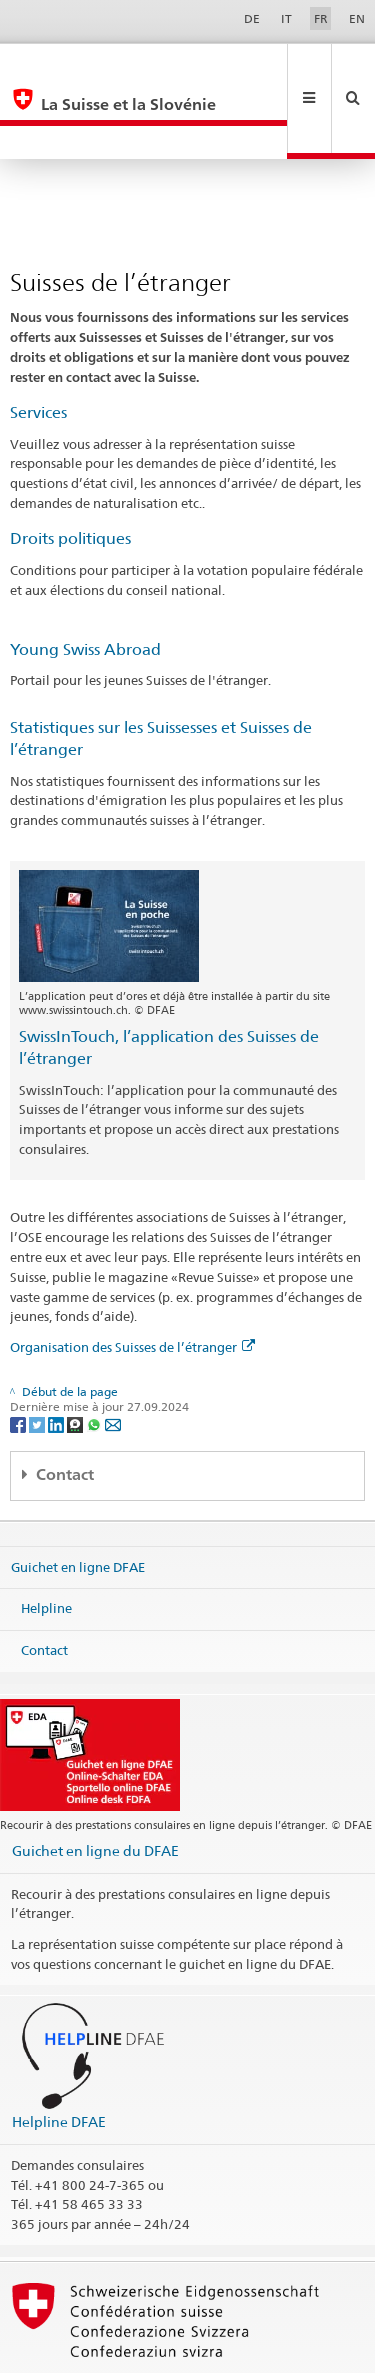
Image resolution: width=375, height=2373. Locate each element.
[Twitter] (38, 1356)
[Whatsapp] (95, 1356)
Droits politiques (70, 471)
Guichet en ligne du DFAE (95, 1783)
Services (38, 345)
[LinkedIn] (57, 1356)
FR (321, 18)
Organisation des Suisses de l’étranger (132, 1280)
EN (357, 18)
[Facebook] (19, 1356)
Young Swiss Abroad (85, 582)
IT (286, 18)
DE (252, 18)
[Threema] (76, 1356)
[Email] (113, 1356)
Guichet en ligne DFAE (78, 1499)
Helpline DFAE (59, 2054)
